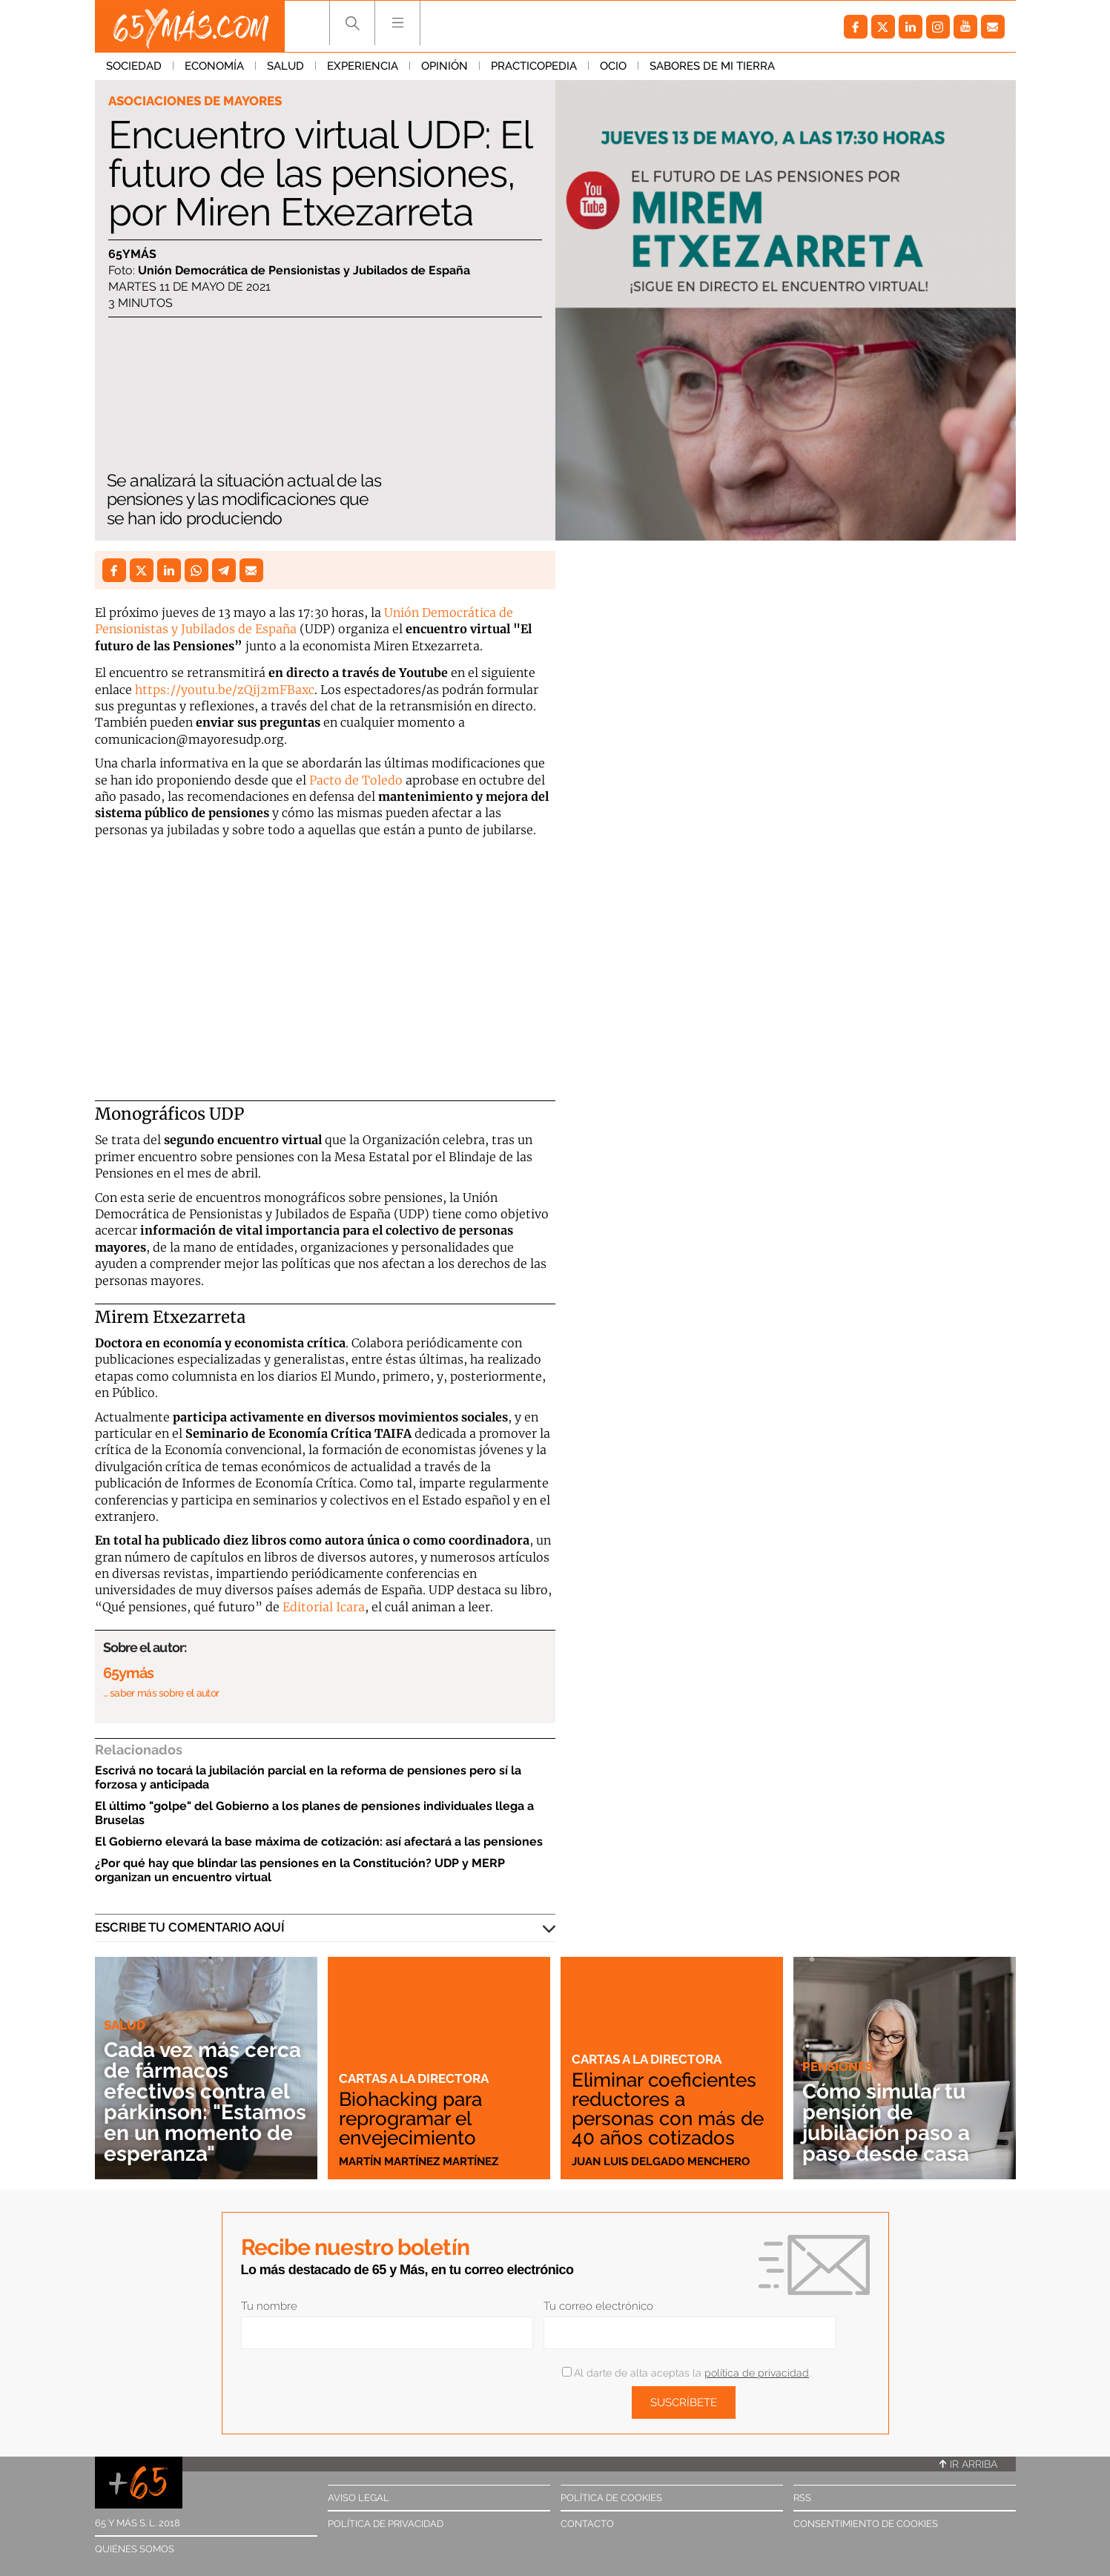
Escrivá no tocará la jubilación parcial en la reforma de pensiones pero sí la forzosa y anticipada (308, 1777)
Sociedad (134, 66)
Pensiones (837, 2066)
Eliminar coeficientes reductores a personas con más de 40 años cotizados (668, 2109)
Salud (285, 66)
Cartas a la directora (414, 2078)
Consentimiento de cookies (865, 2523)
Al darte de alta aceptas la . (686, 2373)
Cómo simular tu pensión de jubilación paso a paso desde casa (886, 2122)
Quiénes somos (134, 2548)
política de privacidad (756, 2373)
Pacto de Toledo (356, 780)
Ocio (613, 66)
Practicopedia (534, 66)
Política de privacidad (385, 2523)
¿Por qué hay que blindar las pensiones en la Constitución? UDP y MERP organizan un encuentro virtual (300, 1870)
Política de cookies (611, 2497)
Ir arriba (968, 2464)
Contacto (587, 2523)
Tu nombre (269, 2306)
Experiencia (362, 66)
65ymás (132, 254)
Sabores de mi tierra (712, 66)
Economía (214, 66)
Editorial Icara (324, 1606)
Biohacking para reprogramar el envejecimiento (410, 2118)
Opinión (444, 66)
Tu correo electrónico (598, 2306)
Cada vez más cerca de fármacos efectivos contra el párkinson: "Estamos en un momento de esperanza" (205, 2102)
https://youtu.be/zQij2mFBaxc (224, 689)
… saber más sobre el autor (161, 1693)
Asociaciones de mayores (195, 100)
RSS (802, 2497)
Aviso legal (358, 2497)
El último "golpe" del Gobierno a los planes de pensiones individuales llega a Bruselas (314, 1813)
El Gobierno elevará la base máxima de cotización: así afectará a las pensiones (319, 1841)
